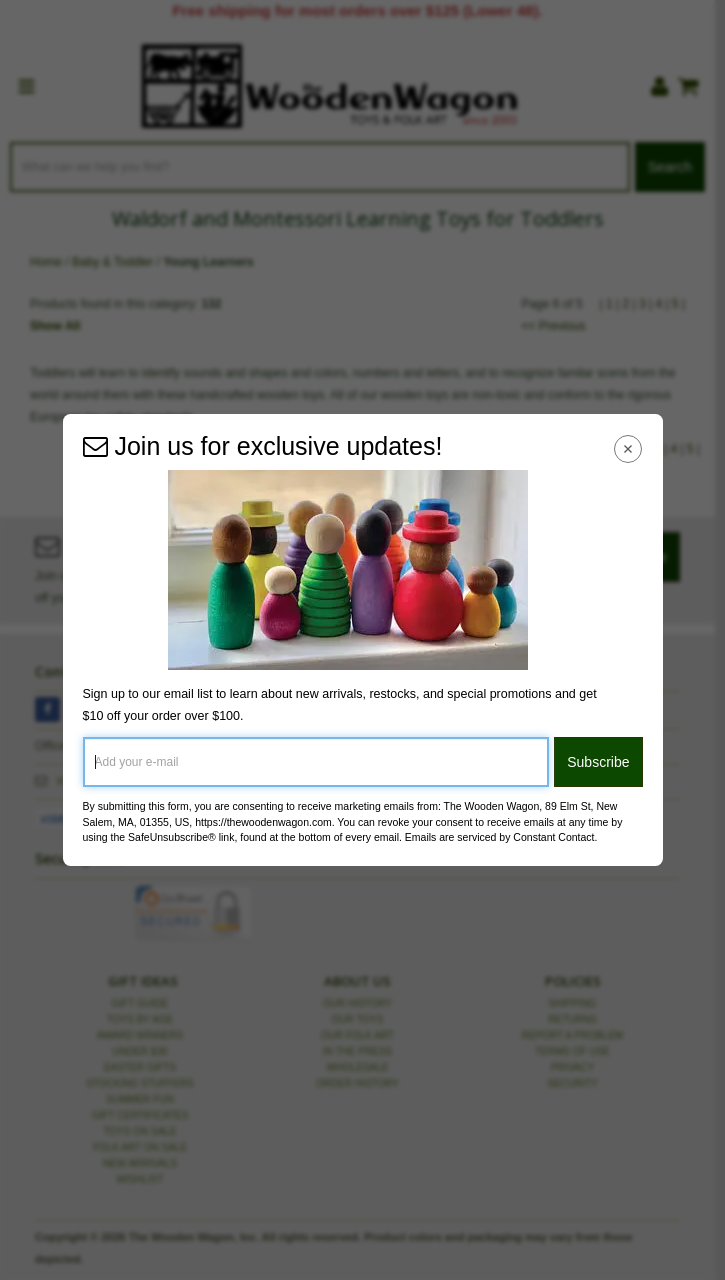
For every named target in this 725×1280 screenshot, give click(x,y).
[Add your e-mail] (316, 762)
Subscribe (598, 762)
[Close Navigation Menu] (627, 448)
